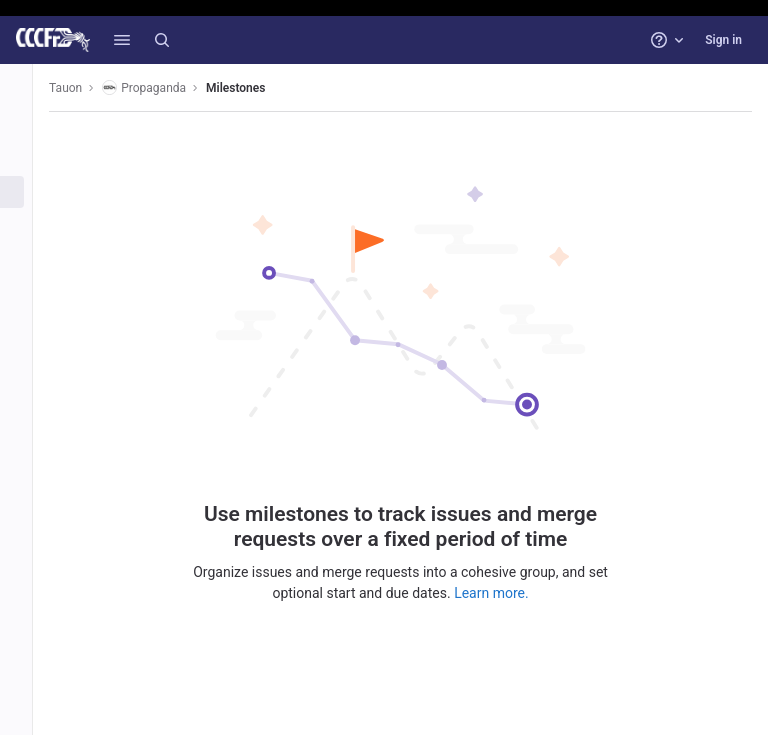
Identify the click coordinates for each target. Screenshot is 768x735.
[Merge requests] (27, 225)
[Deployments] (27, 291)
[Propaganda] (28, 86)
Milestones (258, 88)
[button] (122, 40)
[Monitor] (27, 357)
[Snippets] (27, 456)
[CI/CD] (27, 258)
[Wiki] (27, 423)
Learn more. (503, 592)
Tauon (88, 88)
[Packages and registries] (27, 324)
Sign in (723, 40)
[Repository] (27, 159)
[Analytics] (27, 390)
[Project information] (27, 126)
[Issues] (27, 192)
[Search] (162, 40)
